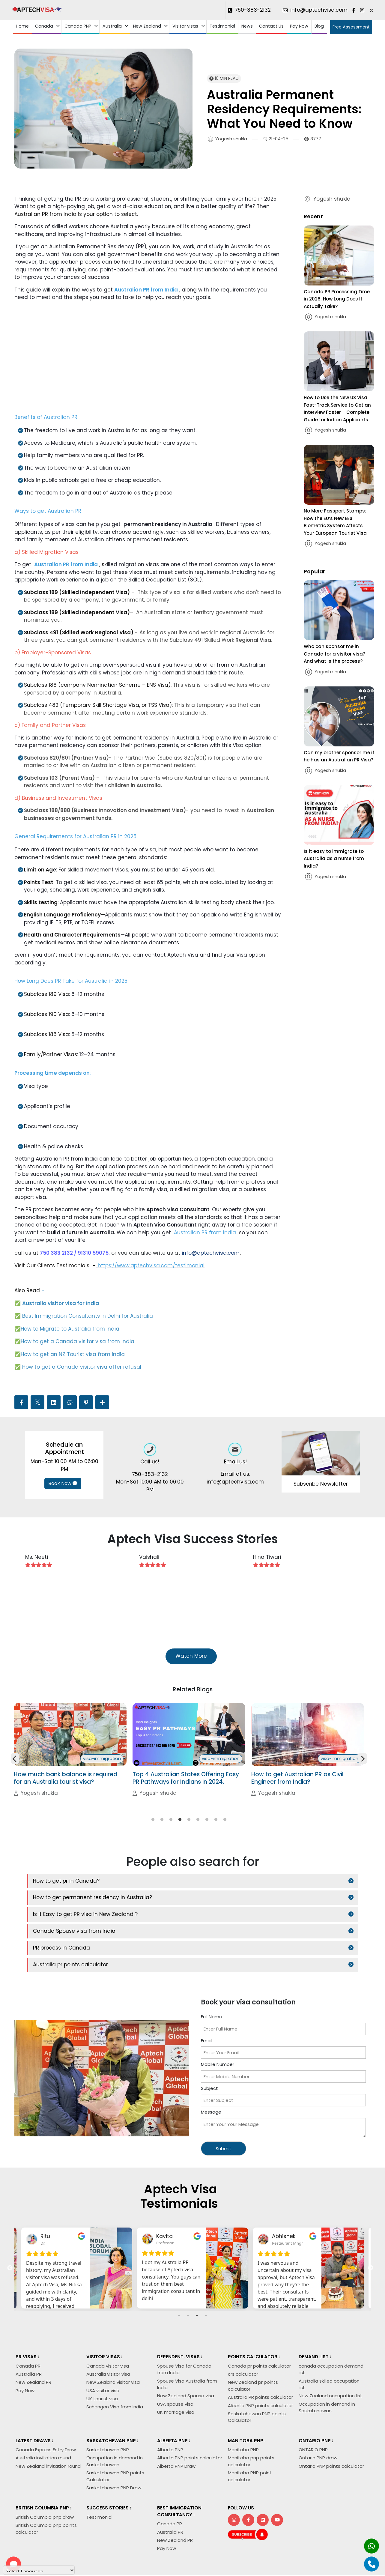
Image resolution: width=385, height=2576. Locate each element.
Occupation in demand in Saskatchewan (114, 2426)
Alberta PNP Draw (176, 2431)
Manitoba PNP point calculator (250, 2441)
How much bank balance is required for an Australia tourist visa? (184, 1793)
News (247, 26)
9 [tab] (225, 1835)
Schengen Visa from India (114, 2371)
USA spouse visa (175, 2368)
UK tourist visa (102, 2363)
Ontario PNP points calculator (331, 2431)
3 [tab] (171, 1835)
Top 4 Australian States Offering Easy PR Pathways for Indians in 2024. (304, 1793)
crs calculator (243, 2339)
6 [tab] (198, 1835)
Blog (319, 26)
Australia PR (29, 2339)
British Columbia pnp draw (45, 2482)
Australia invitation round (43, 2422)
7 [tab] (207, 1835)
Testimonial (222, 26)
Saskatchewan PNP (107, 2414)
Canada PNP (77, 26)
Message (211, 2076)
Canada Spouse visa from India (241, 1912)
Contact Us (271, 26)
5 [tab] (189, 1835)
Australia (112, 26)
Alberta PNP (170, 2414)
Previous (15, 1765)
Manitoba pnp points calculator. (251, 2426)
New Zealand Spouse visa (185, 2360)
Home (22, 26)
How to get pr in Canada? (66, 1895)
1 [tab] (153, 1835)
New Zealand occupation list (330, 2360)
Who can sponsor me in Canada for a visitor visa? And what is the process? (334, 653)
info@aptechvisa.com (211, 1253)
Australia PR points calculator (260, 2362)
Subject (209, 2053)
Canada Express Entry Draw (46, 2414)
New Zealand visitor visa (113, 2347)
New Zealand (147, 26)
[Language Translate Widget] (39, 2570)
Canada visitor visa (107, 2330)
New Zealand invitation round (48, 2431)
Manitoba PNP (243, 2414)
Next (363, 1765)
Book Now (62, 1483)
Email (206, 2005)
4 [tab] (180, 1835)
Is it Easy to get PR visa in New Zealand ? (85, 1912)
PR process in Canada (61, 1929)
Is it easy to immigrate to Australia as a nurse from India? (334, 858)
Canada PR (28, 2330)
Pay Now (299, 26)
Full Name (211, 1981)
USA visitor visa (102, 2355)
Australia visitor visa (108, 2339)
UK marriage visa (175, 2377)
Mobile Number (217, 2029)
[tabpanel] (70, 1758)
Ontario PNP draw (318, 2422)
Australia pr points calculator (237, 1929)
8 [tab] (216, 1835)
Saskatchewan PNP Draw (113, 2452)
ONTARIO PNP (313, 2414)
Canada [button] (44, 26)
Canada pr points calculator (259, 2330)
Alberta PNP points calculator (260, 2370)
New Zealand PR (33, 2347)
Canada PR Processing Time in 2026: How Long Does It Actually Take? (337, 298)
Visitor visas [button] (185, 26)
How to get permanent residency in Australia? (259, 1895)
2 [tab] (162, 1835)
